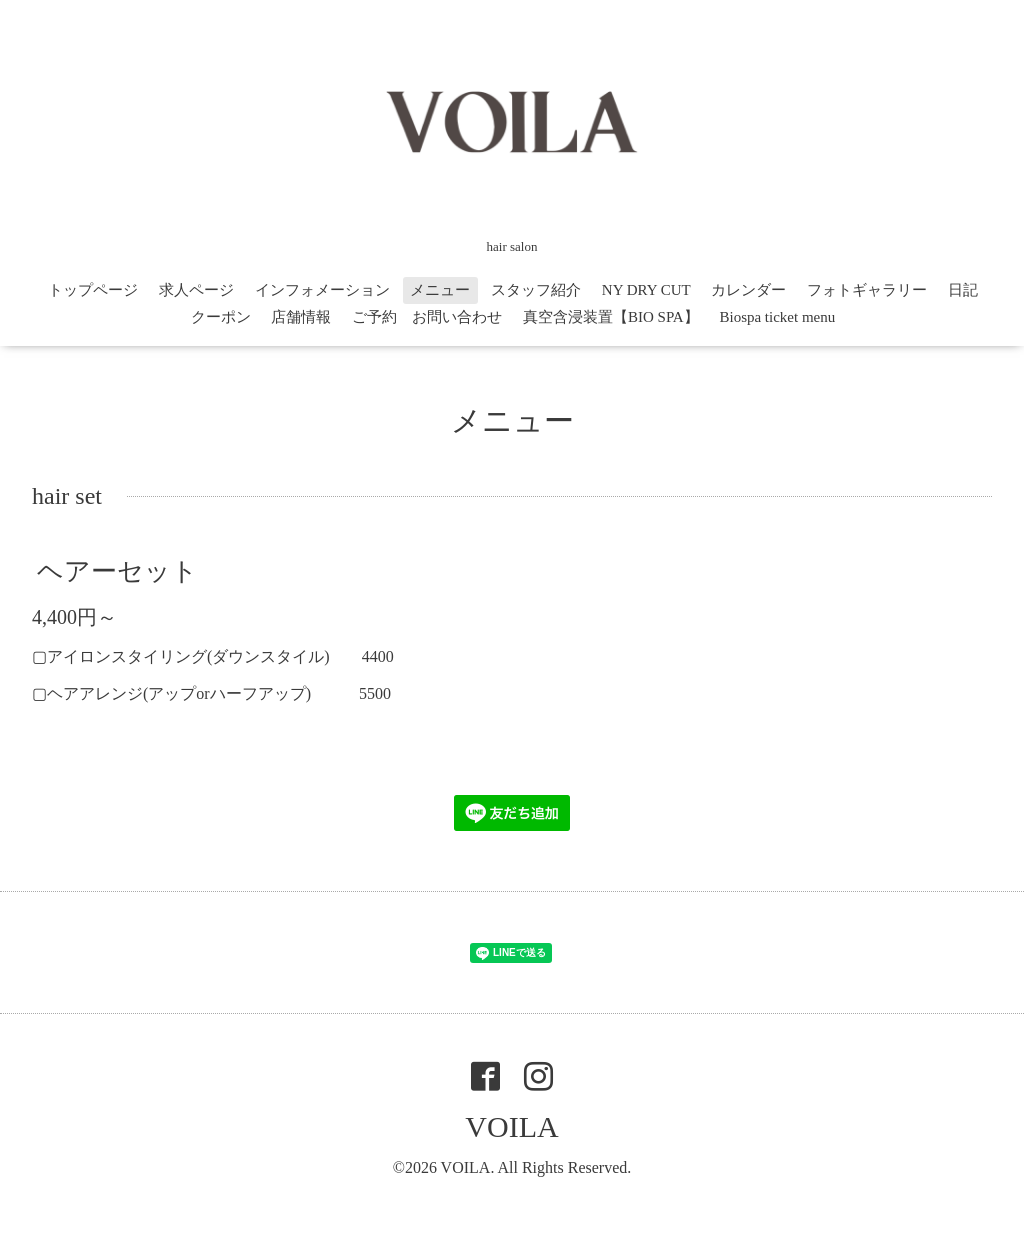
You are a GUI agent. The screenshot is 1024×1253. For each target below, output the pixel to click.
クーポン (221, 317)
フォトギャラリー (867, 290)
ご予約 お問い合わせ (427, 317)
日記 (963, 290)
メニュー (440, 290)
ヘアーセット (117, 571)
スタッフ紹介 (536, 290)
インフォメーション (322, 290)
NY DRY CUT (646, 290)
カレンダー (748, 290)
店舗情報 (301, 317)
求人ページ (196, 290)
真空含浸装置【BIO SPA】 (611, 317)
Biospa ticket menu (777, 317)
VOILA (511, 1126)
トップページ (93, 290)
